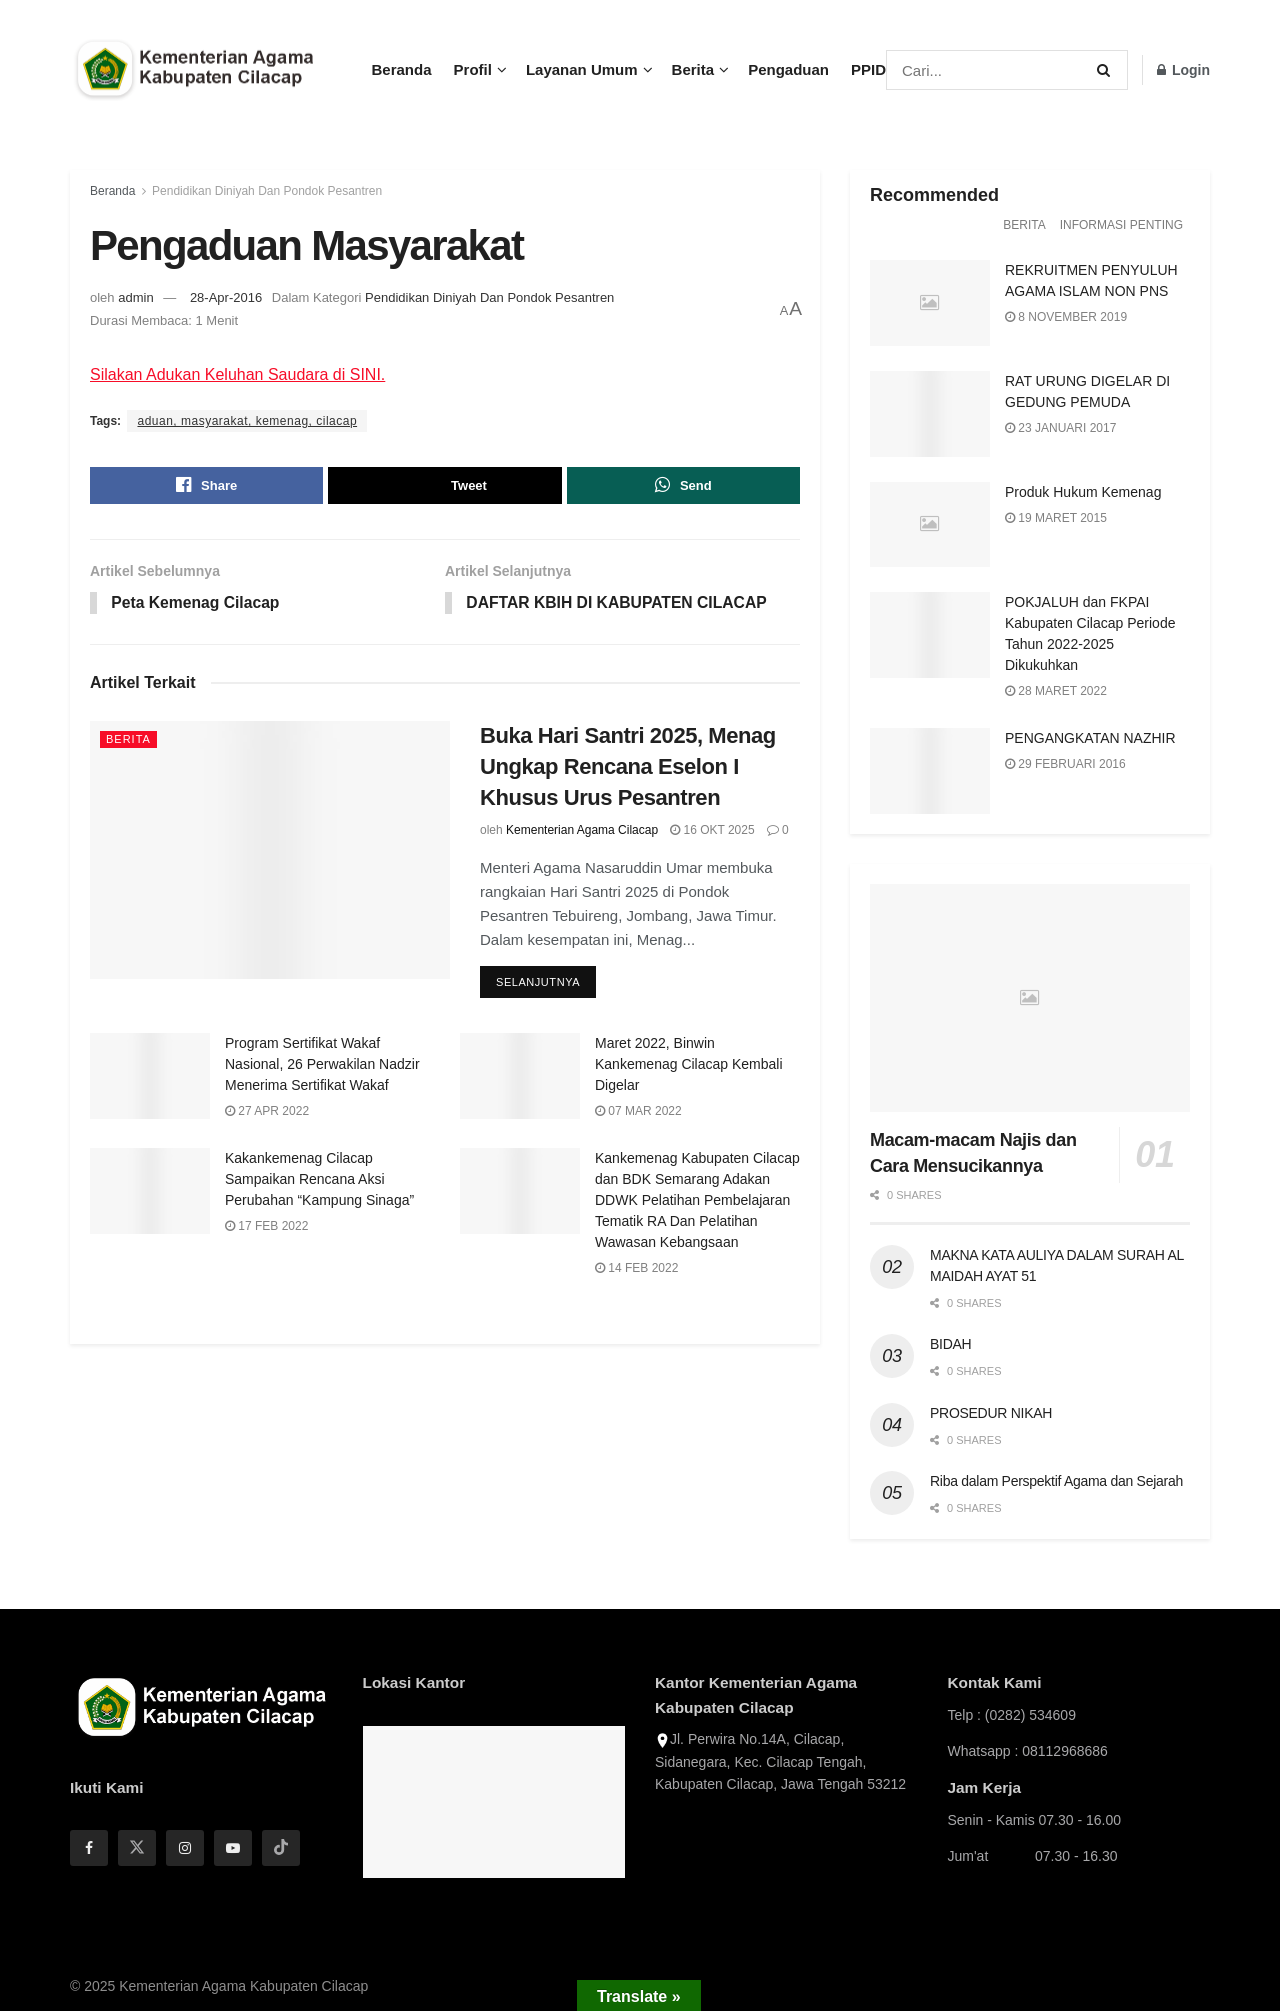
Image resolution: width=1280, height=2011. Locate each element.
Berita (693, 69)
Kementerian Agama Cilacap (582, 831)
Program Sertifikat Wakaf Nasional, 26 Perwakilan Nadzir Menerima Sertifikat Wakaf (322, 1067)
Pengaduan (788, 69)
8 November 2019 (1066, 317)
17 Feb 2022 (266, 1228)
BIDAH (950, 1344)
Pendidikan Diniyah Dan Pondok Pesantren (267, 191)
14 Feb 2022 (636, 1270)
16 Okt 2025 (712, 831)
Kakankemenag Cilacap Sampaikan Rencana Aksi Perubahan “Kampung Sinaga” (319, 1181)
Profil (473, 69)
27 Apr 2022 (267, 1114)
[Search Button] (1107, 70)
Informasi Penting (1121, 225)
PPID (868, 69)
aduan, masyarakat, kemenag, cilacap (247, 421)
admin (135, 297)
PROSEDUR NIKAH (991, 1413)
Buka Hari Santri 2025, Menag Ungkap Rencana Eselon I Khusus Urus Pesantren (628, 768)
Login (1183, 70)
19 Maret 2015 (1056, 518)
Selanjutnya (538, 985)
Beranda (402, 69)
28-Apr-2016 (226, 297)
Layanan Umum (582, 69)
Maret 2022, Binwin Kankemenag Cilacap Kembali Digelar (689, 1067)
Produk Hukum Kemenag (1083, 492)
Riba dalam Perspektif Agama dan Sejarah (1056, 1481)
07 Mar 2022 (638, 1114)
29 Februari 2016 (1065, 764)
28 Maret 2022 (1056, 691)
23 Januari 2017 (1060, 428)
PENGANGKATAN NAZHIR (1090, 738)
